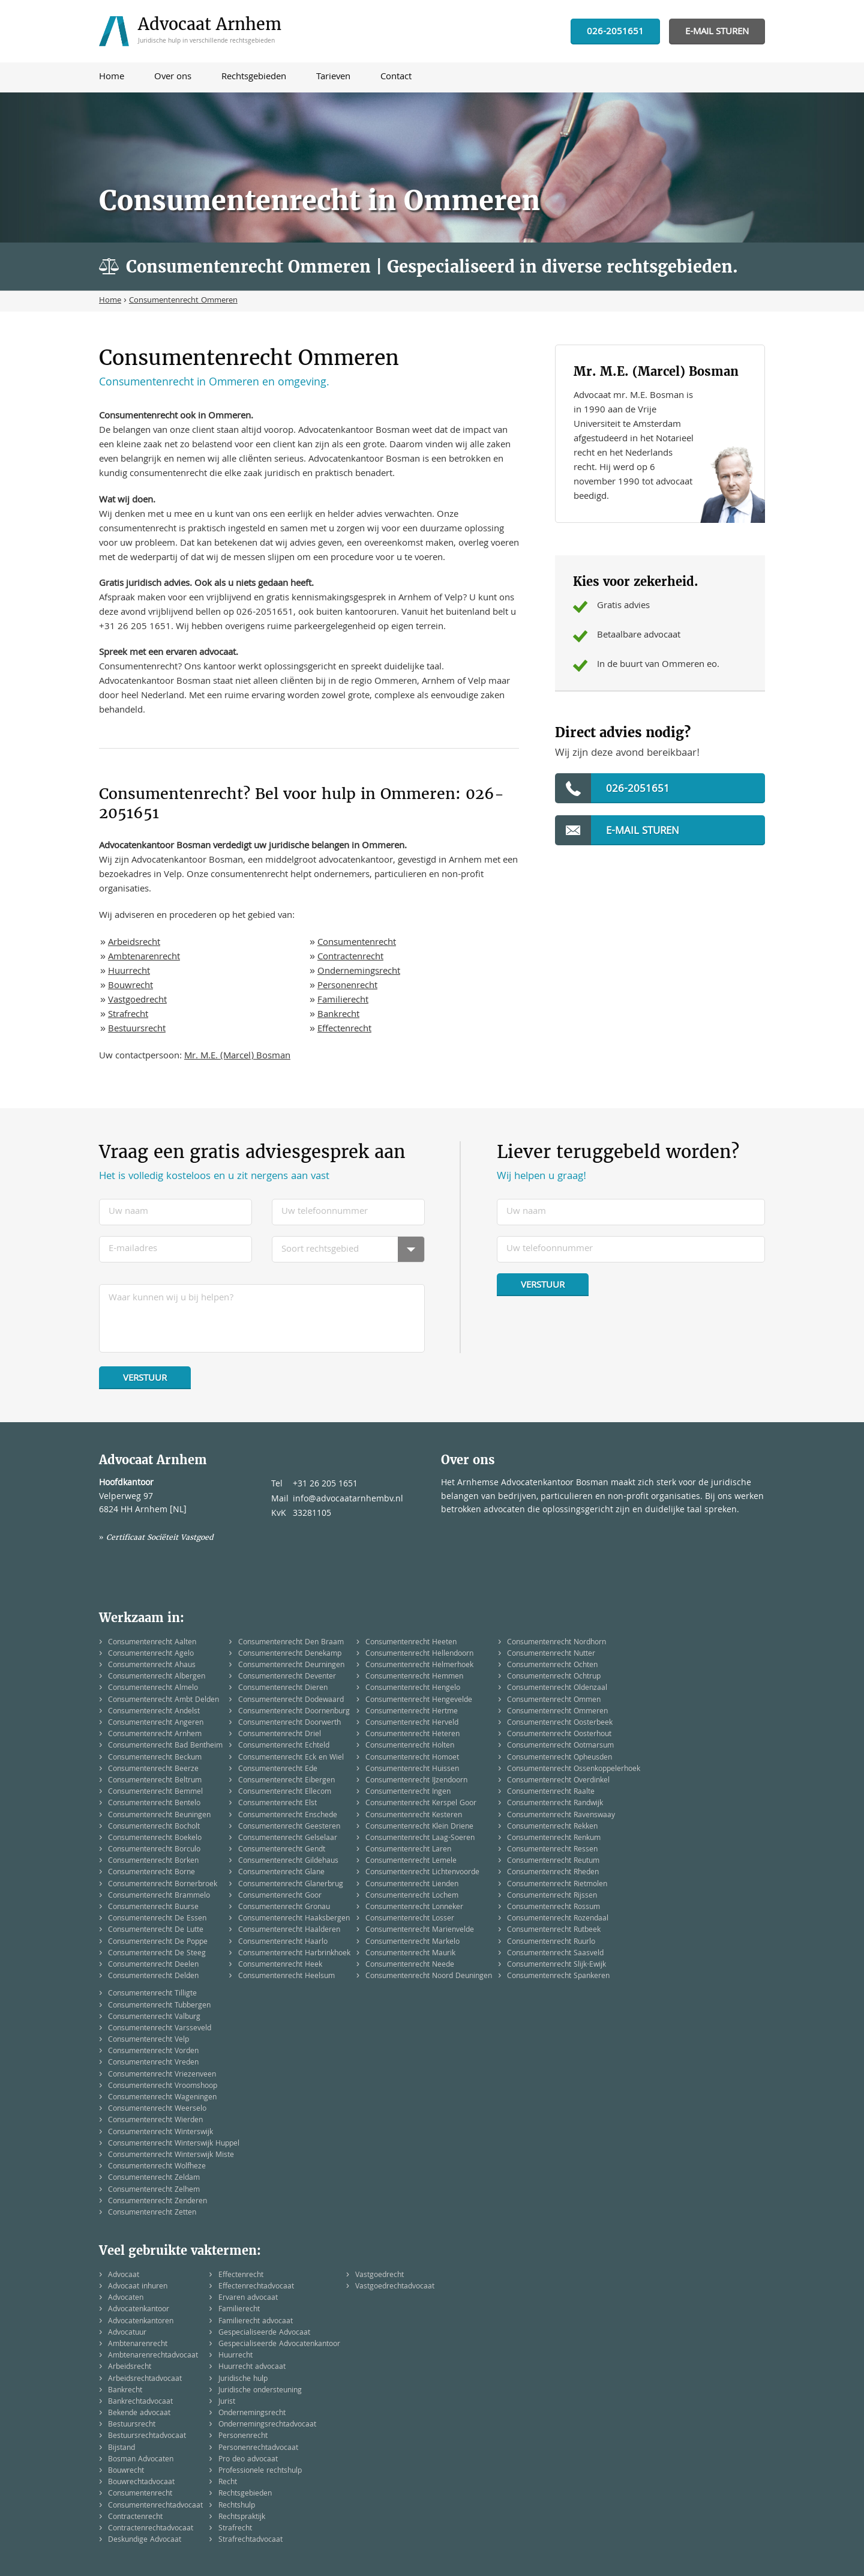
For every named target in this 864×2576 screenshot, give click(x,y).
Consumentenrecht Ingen (408, 1792)
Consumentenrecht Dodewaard (291, 1700)
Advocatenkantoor (138, 2309)
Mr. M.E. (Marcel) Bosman (237, 1056)
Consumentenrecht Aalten (152, 1642)
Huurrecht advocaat (252, 2367)
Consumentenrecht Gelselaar (287, 1838)
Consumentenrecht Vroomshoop (162, 2086)
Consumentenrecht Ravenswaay (561, 1815)
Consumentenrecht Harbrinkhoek (294, 1953)
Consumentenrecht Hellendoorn (419, 1654)
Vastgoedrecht (137, 1001)
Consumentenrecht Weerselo (157, 2109)
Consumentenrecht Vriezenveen (162, 2075)
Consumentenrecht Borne (151, 1872)
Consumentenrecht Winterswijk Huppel (173, 2144)
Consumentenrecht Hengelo (412, 1688)
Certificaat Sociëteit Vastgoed (159, 1537)
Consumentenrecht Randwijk (555, 1803)
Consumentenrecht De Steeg (157, 1953)
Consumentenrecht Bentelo (154, 1803)
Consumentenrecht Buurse (153, 1907)
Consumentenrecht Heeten (411, 1642)
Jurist (226, 2402)
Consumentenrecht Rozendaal (557, 1919)
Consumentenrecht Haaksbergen (294, 1919)
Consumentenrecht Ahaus (152, 1665)
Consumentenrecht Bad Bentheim (165, 1746)
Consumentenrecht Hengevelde (418, 1700)
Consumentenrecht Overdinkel (558, 1781)
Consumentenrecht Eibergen (286, 1781)
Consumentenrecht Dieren (283, 1688)
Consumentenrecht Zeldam (154, 2178)
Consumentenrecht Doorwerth (289, 1723)
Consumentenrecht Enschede (287, 1815)
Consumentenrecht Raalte (551, 1792)
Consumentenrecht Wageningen (162, 2098)
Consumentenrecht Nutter (551, 1654)
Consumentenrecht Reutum (553, 1861)
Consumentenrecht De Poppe (158, 1942)
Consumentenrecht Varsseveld (159, 2028)
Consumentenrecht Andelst (154, 1712)
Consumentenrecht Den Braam (291, 1642)
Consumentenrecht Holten (409, 1746)
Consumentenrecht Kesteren (413, 1815)
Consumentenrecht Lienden (411, 1884)
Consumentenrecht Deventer (287, 1677)
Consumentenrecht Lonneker (414, 1907)
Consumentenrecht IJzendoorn (416, 1781)
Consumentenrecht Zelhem (154, 2190)
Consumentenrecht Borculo (154, 1850)
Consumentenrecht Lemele (411, 1861)
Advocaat (123, 2275)
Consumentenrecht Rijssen (552, 1896)
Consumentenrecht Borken (153, 1861)
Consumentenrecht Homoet (412, 1758)
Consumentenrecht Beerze (153, 1769)
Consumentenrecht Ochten (552, 1665)
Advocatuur (127, 2333)
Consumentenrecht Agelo (151, 1654)
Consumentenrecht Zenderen (157, 2201)
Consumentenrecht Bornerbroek (162, 1884)
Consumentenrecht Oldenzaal (557, 1688)
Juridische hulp (243, 2379)
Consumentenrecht (356, 943)
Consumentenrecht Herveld (411, 1723)
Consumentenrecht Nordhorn (556, 1642)
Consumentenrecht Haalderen (289, 1930)
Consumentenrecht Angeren (155, 1723)
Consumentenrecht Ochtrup (554, 1677)
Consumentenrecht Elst (277, 1803)
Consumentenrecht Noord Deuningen (428, 1976)
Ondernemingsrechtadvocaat (267, 2425)
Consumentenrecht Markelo (412, 1942)
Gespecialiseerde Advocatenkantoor (279, 2344)
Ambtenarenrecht (144, 957)
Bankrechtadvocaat (140, 2402)
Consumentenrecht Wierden (155, 2120)
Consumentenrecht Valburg (154, 2017)
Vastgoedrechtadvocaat (394, 2287)
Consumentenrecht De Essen (157, 1919)
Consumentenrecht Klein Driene (419, 1827)
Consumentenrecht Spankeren (558, 1976)
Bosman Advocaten (140, 2460)
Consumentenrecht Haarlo (283, 1942)
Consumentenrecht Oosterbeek (560, 1723)
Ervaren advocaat (248, 2298)
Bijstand (121, 2448)
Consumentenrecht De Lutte (155, 1930)
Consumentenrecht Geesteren (289, 1827)
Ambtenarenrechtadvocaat (153, 2356)
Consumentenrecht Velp (148, 2040)
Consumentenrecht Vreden (153, 2063)
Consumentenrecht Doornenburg (294, 1712)
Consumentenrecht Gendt (281, 1850)
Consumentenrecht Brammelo (159, 1896)
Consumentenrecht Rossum (553, 1907)
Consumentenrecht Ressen (552, 1850)
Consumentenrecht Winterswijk (160, 2132)
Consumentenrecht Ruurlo (551, 1942)
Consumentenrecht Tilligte (152, 1994)
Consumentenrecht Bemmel (155, 1792)
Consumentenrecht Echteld (283, 1746)
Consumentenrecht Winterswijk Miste (171, 2155)
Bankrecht (338, 1015)
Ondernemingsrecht (358, 972)
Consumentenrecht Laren (408, 1850)
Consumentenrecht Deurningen (291, 1665)
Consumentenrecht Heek (280, 1965)
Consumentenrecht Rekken (552, 1827)
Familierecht (342, 1001)
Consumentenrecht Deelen (153, 1965)
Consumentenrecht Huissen (412, 1769)
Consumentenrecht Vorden (153, 2051)
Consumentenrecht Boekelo (155, 1838)
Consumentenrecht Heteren (412, 1734)
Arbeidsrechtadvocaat (145, 2379)
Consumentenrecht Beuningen (159, 1815)
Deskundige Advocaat (144, 2540)
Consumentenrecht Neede (409, 1965)
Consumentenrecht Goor (280, 1896)
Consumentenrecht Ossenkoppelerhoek (573, 1769)
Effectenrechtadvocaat (256, 2287)
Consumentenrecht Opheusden (559, 1758)
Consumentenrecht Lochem (411, 1896)
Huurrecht (129, 972)
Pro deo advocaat (248, 2460)
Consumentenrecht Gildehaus (288, 1861)
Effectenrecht (344, 1029)
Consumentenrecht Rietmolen (557, 1884)
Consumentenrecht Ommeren (557, 1712)
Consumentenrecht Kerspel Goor (420, 1803)
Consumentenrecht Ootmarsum (560, 1746)
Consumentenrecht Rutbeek (554, 1930)
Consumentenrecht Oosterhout (559, 1734)
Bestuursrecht (137, 1029)
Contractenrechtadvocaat (150, 2529)
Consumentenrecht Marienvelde (419, 1930)
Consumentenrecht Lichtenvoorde (422, 1872)
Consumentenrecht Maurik (410, 1953)
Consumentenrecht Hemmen (414, 1677)
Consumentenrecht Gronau (284, 1907)
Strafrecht (128, 1015)
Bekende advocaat (139, 2413)
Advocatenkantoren (140, 2321)
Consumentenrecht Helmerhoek (419, 1665)
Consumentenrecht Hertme (411, 1712)
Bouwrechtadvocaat (141, 2482)
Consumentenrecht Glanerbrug (290, 1884)
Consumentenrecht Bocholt (154, 1827)
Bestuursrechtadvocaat (147, 2436)
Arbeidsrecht (134, 943)
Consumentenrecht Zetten (152, 2213)
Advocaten (125, 2298)
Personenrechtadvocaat (258, 2448)
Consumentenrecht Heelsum (286, 1976)
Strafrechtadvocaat (250, 2540)
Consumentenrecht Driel (279, 1734)
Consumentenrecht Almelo (153, 1688)
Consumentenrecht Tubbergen (159, 2006)
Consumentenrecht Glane (281, 1872)
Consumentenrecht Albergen (156, 1677)
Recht (227, 2482)
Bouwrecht (130, 986)
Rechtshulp (236, 2506)
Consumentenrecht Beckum (155, 1758)
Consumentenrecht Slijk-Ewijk (556, 1965)
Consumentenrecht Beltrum (155, 1781)
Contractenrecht (350, 957)
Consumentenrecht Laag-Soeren (420, 1838)
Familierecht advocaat (255, 2321)
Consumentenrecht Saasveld (555, 1953)
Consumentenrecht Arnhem (155, 1734)
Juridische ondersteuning (260, 2390)
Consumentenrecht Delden (153, 1976)
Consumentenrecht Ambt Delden (163, 1700)
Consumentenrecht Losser (409, 1919)
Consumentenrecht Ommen (554, 1700)
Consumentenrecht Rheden (553, 1872)
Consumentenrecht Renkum (554, 1838)
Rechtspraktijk (241, 2517)
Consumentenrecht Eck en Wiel (291, 1758)
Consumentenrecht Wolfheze (157, 2167)
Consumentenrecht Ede (277, 1769)
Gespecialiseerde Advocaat (264, 2333)
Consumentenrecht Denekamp (289, 1654)
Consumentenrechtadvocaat (155, 2506)
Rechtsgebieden (245, 2494)
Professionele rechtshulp (260, 2471)
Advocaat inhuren (137, 2287)
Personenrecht (347, 986)
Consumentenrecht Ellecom (284, 1792)
